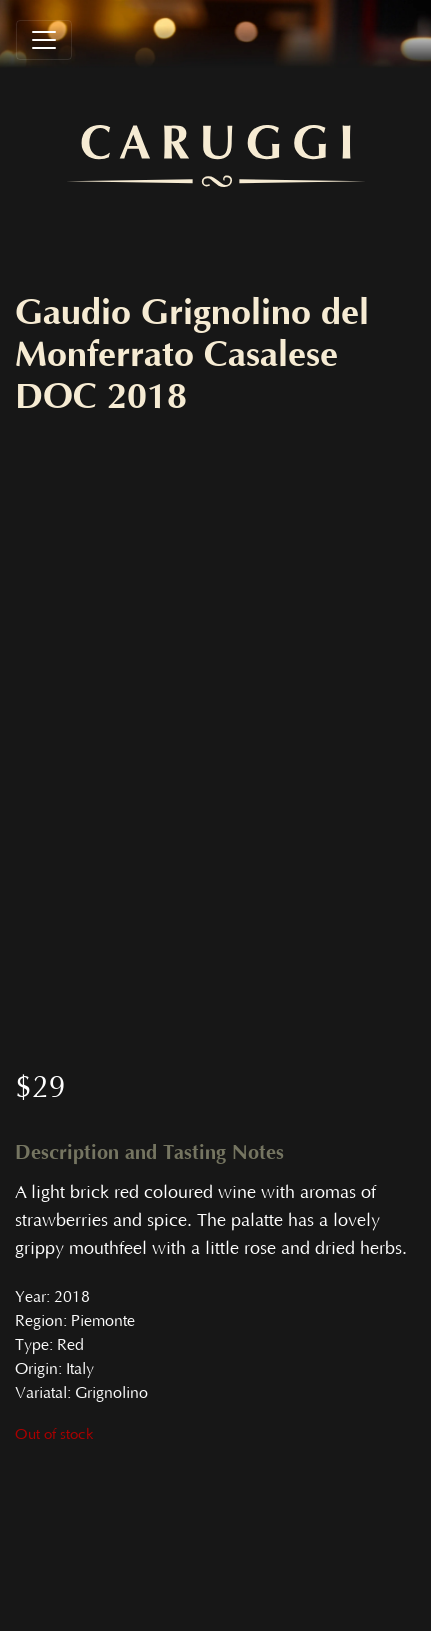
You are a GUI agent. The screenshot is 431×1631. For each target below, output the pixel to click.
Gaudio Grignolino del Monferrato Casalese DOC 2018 (192, 355)
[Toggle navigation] (44, 40)
